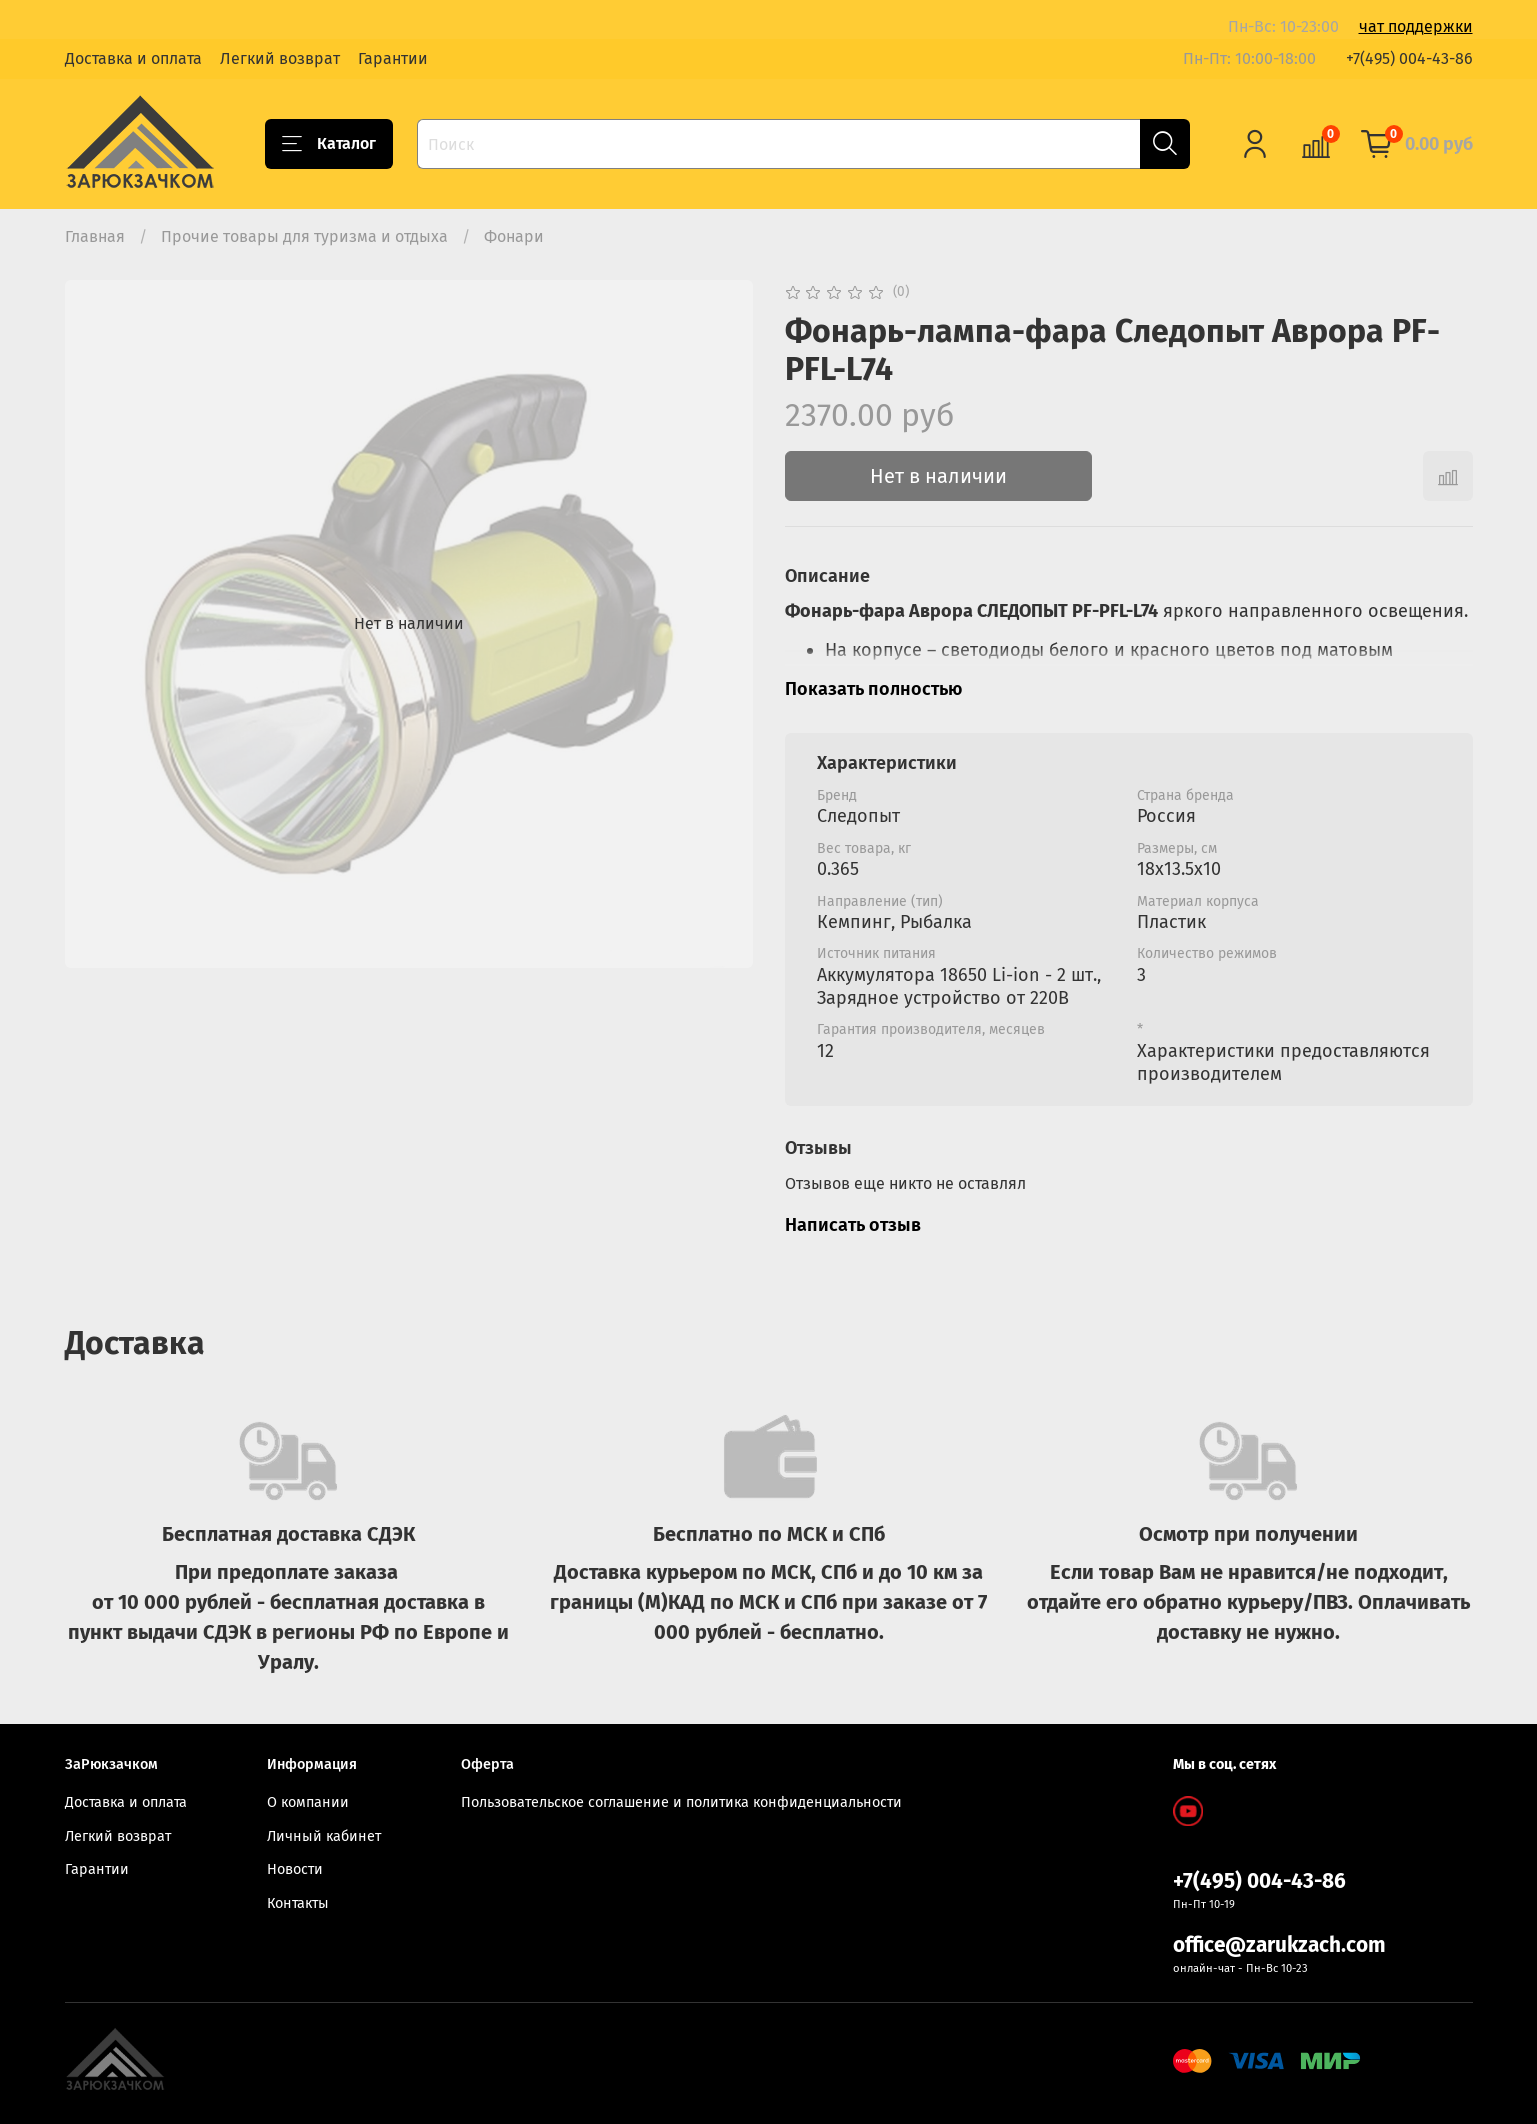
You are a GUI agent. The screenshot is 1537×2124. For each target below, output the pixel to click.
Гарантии (393, 58)
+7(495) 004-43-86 (1409, 58)
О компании (308, 1802)
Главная (95, 236)
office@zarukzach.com (1279, 1945)
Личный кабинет (324, 1836)
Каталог (329, 144)
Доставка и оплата (133, 58)
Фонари (514, 236)
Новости (295, 1869)
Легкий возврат (280, 58)
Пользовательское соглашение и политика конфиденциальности (681, 1802)
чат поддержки (1416, 26)
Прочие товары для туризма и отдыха (304, 236)
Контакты (298, 1903)
